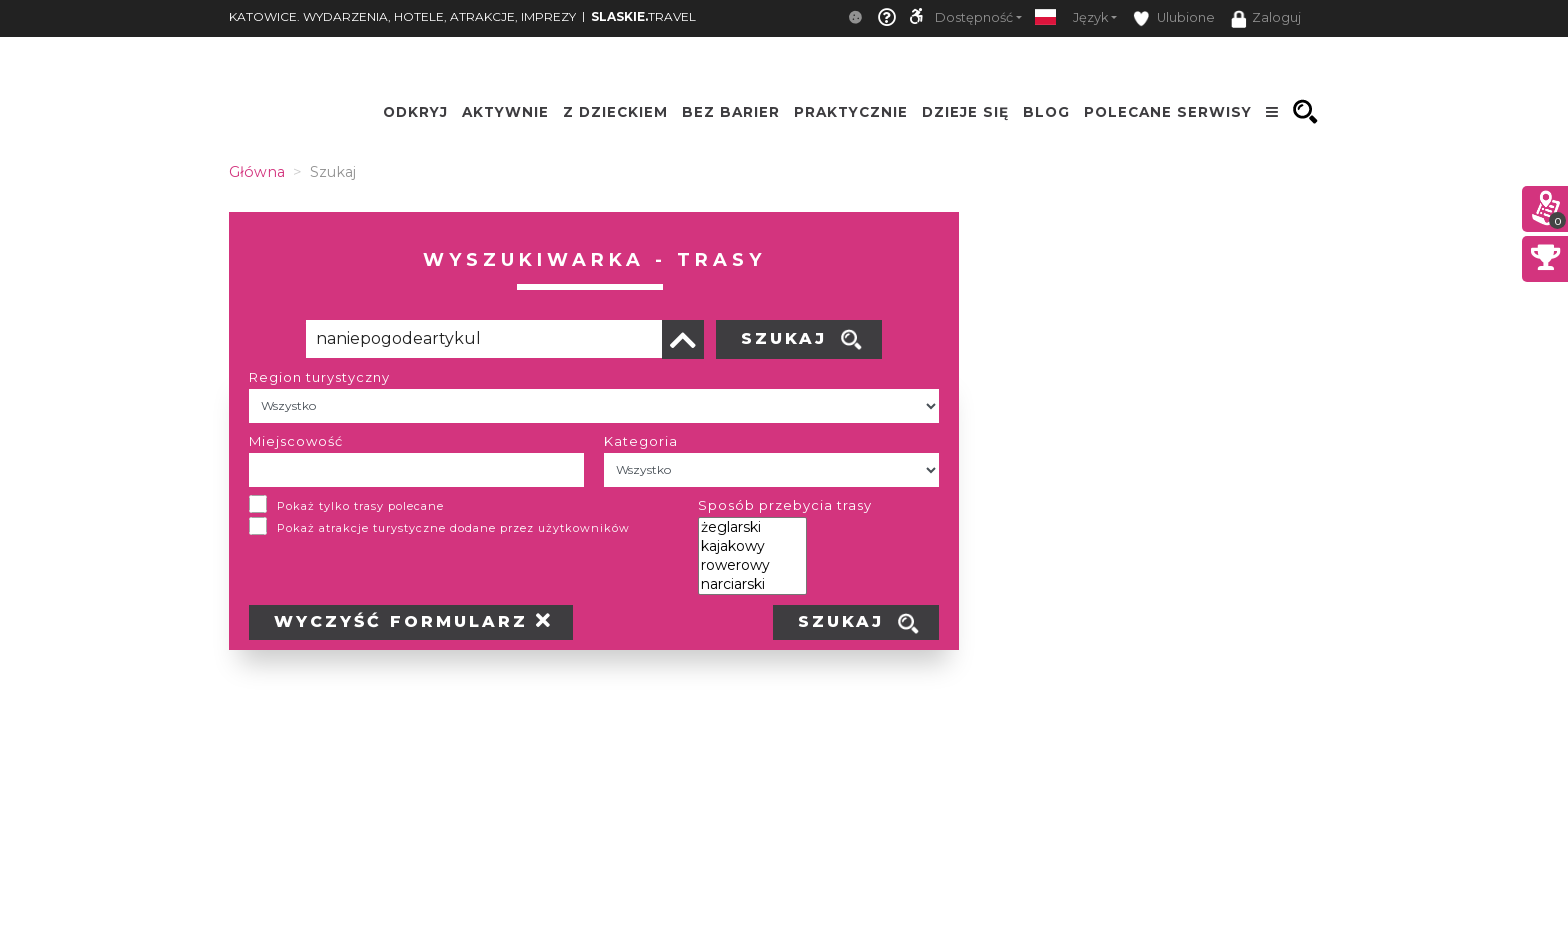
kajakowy (752, 546)
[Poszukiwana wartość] (484, 339)
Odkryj (415, 112)
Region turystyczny (319, 377)
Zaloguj (1266, 19)
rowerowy (752, 565)
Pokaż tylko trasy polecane (360, 506)
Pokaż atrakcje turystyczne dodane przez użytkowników (453, 528)
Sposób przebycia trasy (785, 505)
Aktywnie (505, 112)
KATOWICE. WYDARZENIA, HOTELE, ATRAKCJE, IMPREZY (402, 16)
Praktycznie (851, 112)
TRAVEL (643, 16)
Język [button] (1090, 17)
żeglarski (752, 527)
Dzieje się (965, 112)
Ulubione (1174, 18)
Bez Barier (731, 112)
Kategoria (641, 441)
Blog (1046, 112)
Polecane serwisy (1168, 112)
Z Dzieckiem (615, 112)
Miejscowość (296, 441)
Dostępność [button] (974, 17)
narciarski (752, 584)
